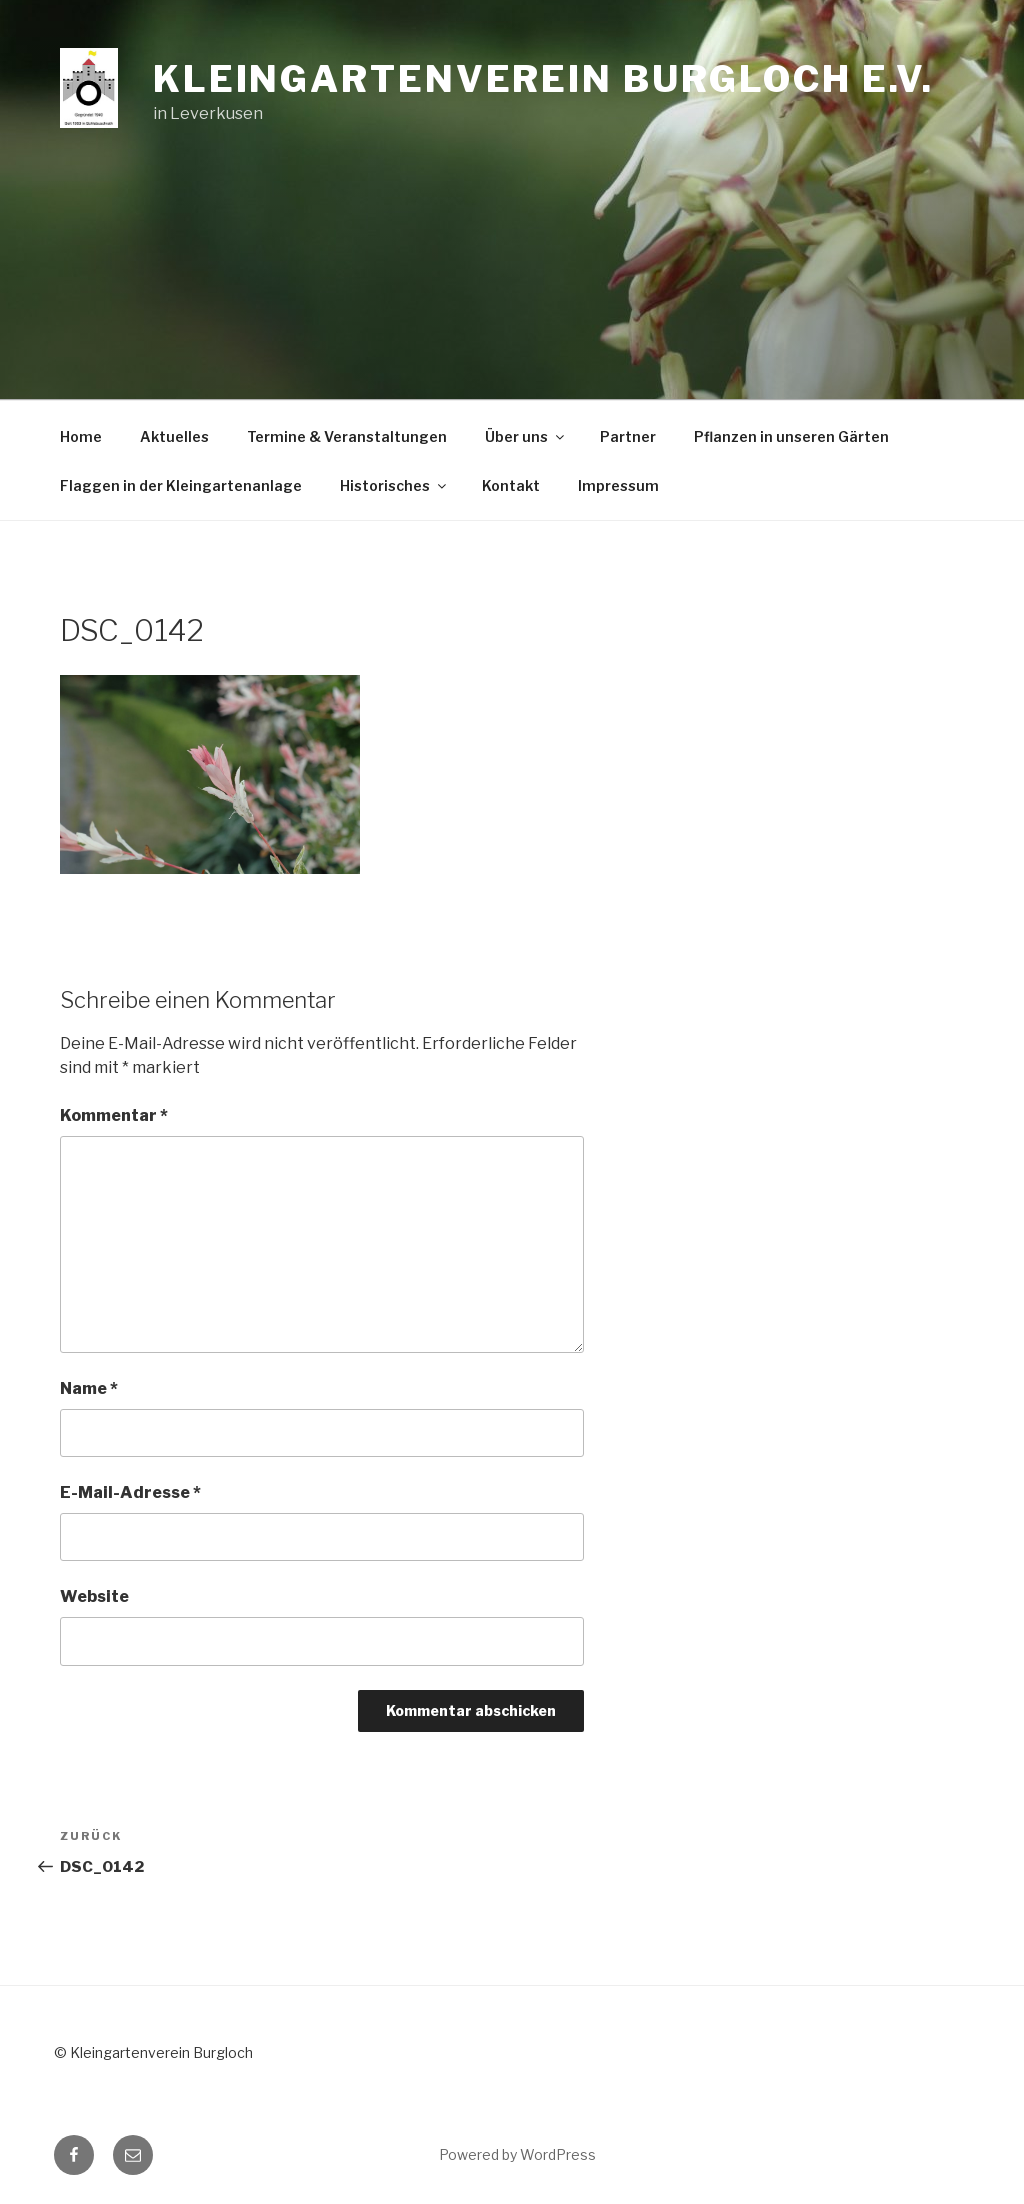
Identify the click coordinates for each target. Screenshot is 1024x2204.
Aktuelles (174, 436)
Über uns (526, 436)
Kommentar (114, 1115)
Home (81, 436)
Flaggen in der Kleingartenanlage (181, 485)
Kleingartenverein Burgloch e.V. (543, 79)
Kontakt (511, 485)
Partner (628, 436)
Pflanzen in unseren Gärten (791, 436)
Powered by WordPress (517, 2154)
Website (94, 1596)
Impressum (618, 485)
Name (89, 1388)
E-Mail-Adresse (130, 1492)
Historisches (394, 485)
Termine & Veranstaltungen (347, 436)
